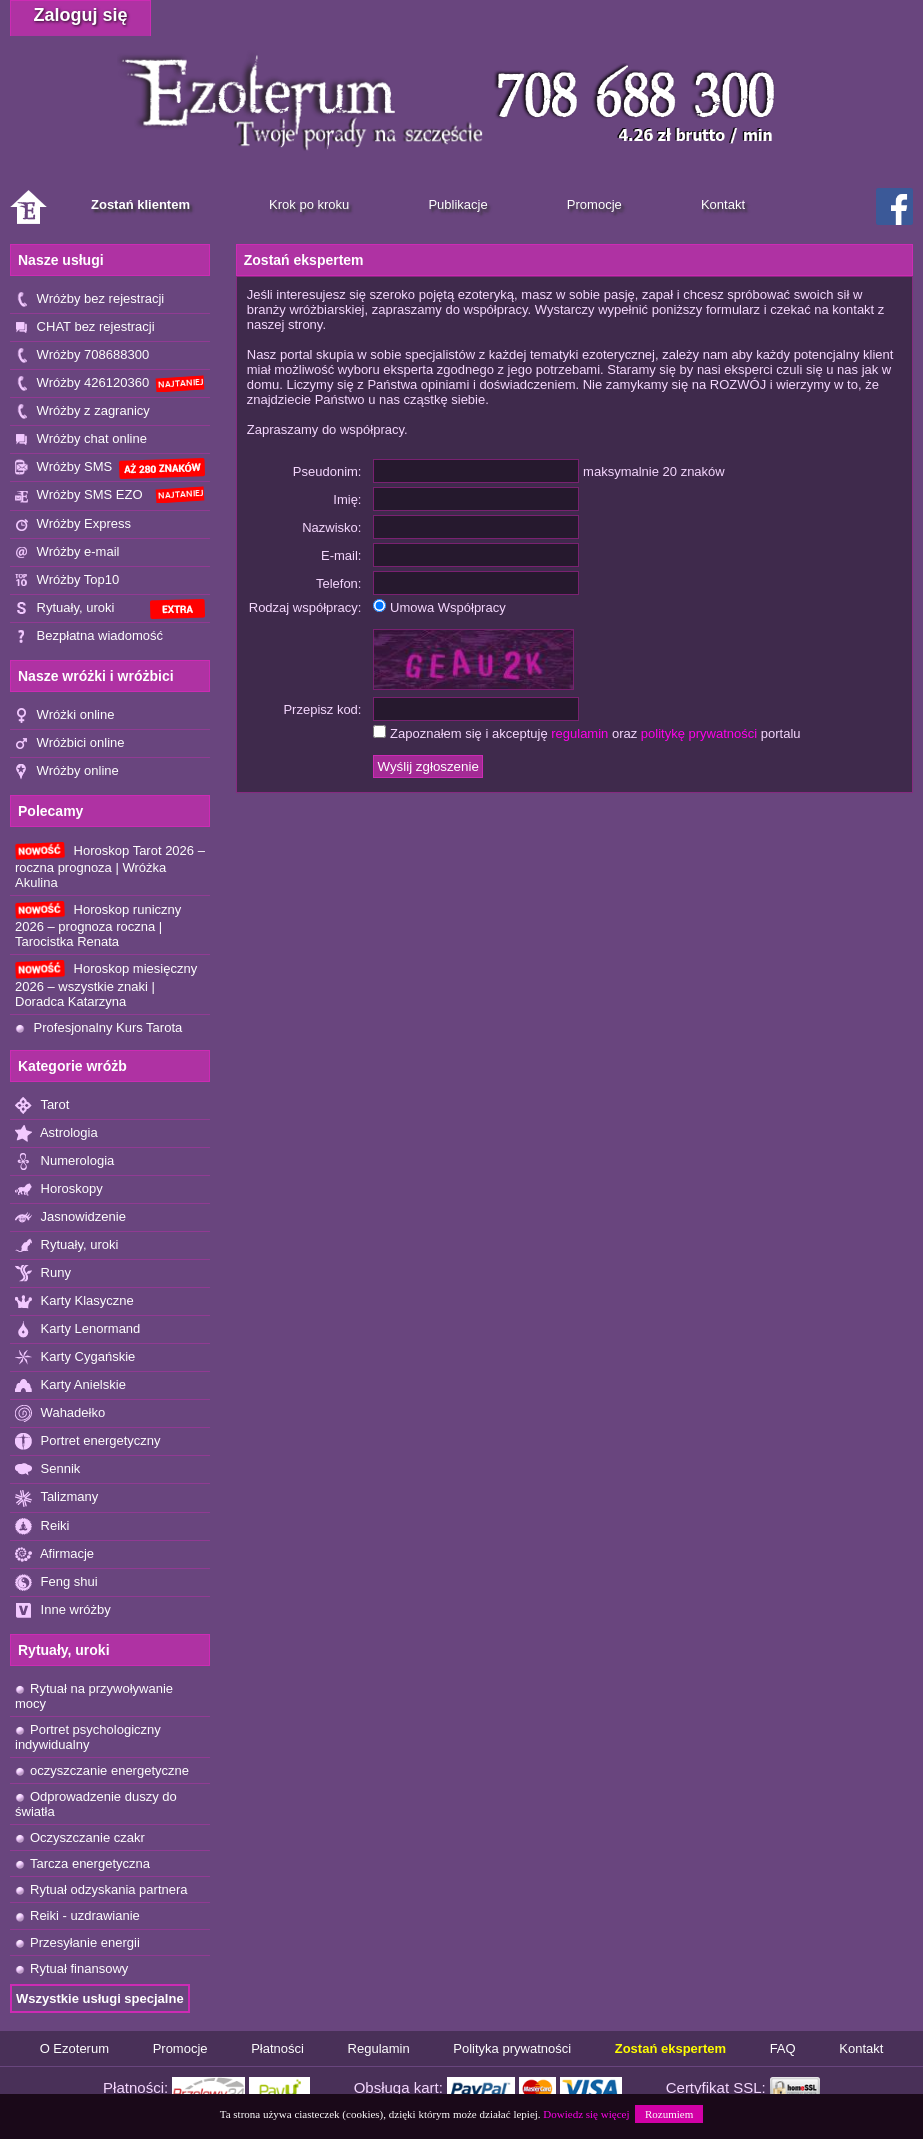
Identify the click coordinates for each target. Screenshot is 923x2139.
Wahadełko (60, 1413)
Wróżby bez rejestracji (89, 299)
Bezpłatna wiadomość (89, 636)
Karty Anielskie (70, 1385)
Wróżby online (67, 771)
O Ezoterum (74, 2048)
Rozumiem (669, 2114)
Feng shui (56, 1582)
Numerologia (64, 1161)
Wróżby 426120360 (110, 383)
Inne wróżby (63, 1610)
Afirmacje (54, 1554)
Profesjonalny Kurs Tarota (98, 1027)
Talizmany (56, 1497)
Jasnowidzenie (70, 1217)
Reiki (42, 1526)
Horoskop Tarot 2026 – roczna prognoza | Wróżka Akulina (110, 866)
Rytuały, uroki (110, 609)
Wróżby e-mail (67, 552)
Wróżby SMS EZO (110, 495)
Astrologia (56, 1133)
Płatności (277, 2048)
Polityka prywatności (512, 2048)
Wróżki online (64, 715)
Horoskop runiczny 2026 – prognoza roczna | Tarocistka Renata (98, 925)
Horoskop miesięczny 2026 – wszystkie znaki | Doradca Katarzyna (106, 984)
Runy (43, 1273)
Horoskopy (59, 1189)
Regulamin (379, 2048)
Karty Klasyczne (74, 1301)
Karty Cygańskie (75, 1357)
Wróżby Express (73, 524)
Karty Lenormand (77, 1329)
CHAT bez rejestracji (85, 327)
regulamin (579, 733)
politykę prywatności (699, 733)
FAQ (783, 2048)
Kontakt (861, 2048)
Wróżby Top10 (67, 580)
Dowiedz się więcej (586, 2114)
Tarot (42, 1105)
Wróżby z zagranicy (82, 411)
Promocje (180, 2048)
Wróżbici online (70, 743)
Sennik (47, 1469)
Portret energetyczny (88, 1441)
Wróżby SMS (110, 468)
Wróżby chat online (81, 439)
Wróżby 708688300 (82, 355)
